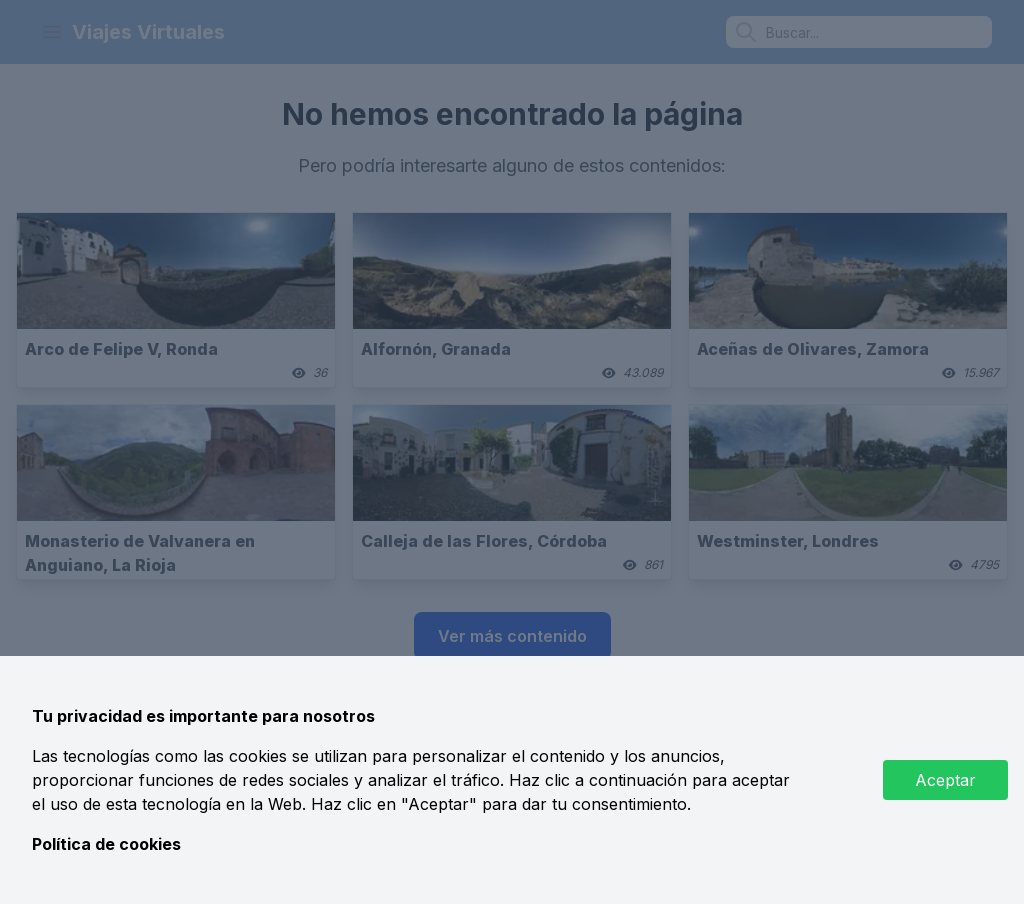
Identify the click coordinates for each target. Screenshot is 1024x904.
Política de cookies (106, 844)
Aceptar (945, 780)
